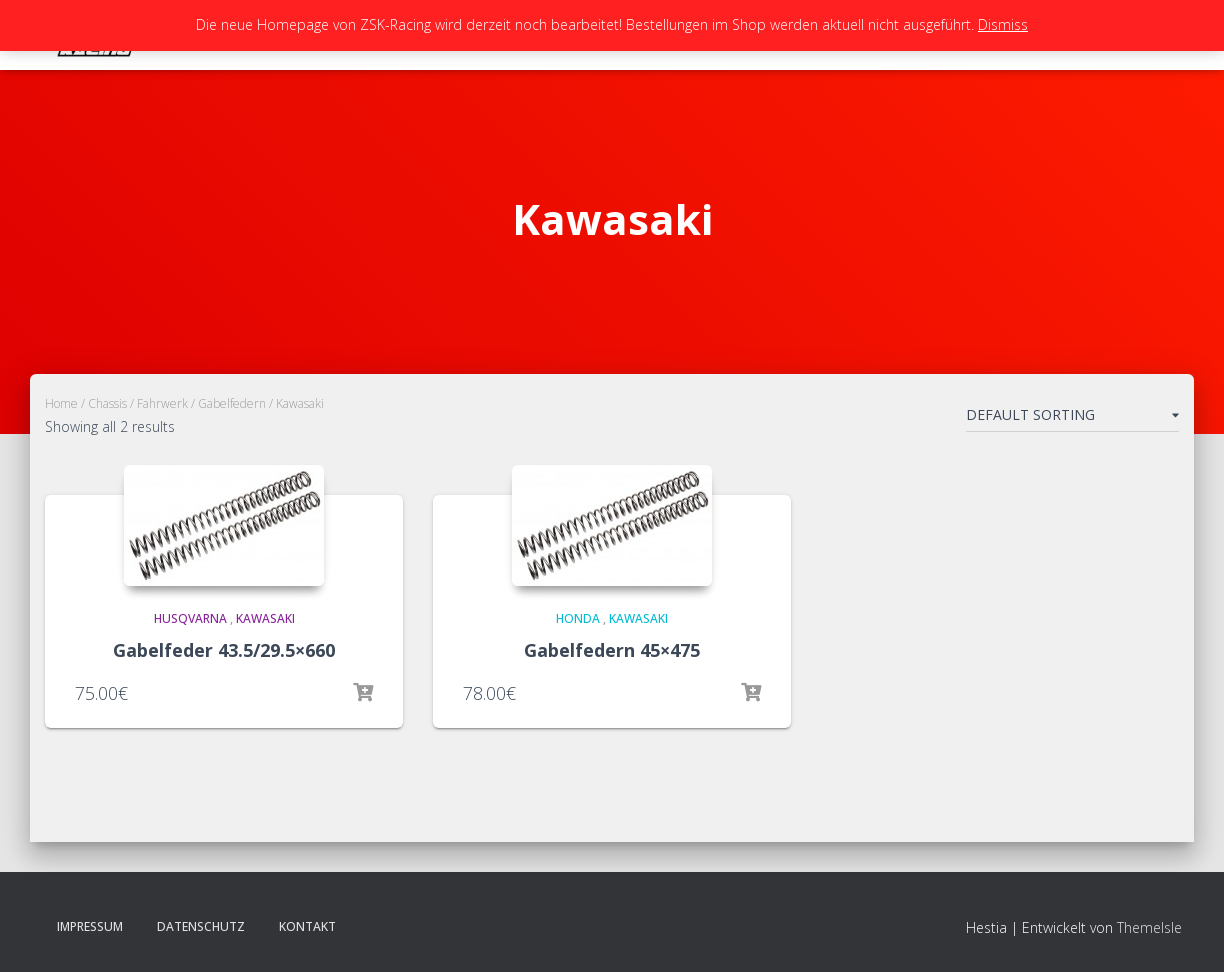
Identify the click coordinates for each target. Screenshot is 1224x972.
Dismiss (1003, 24)
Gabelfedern (232, 403)
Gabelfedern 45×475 (612, 650)
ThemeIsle (1149, 927)
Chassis (107, 403)
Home (61, 403)
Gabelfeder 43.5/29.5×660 (224, 650)
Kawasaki (265, 618)
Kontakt (307, 926)
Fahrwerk (162, 403)
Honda (578, 618)
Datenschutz (201, 926)
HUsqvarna (190, 618)
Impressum (90, 926)
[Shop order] (1072, 419)
